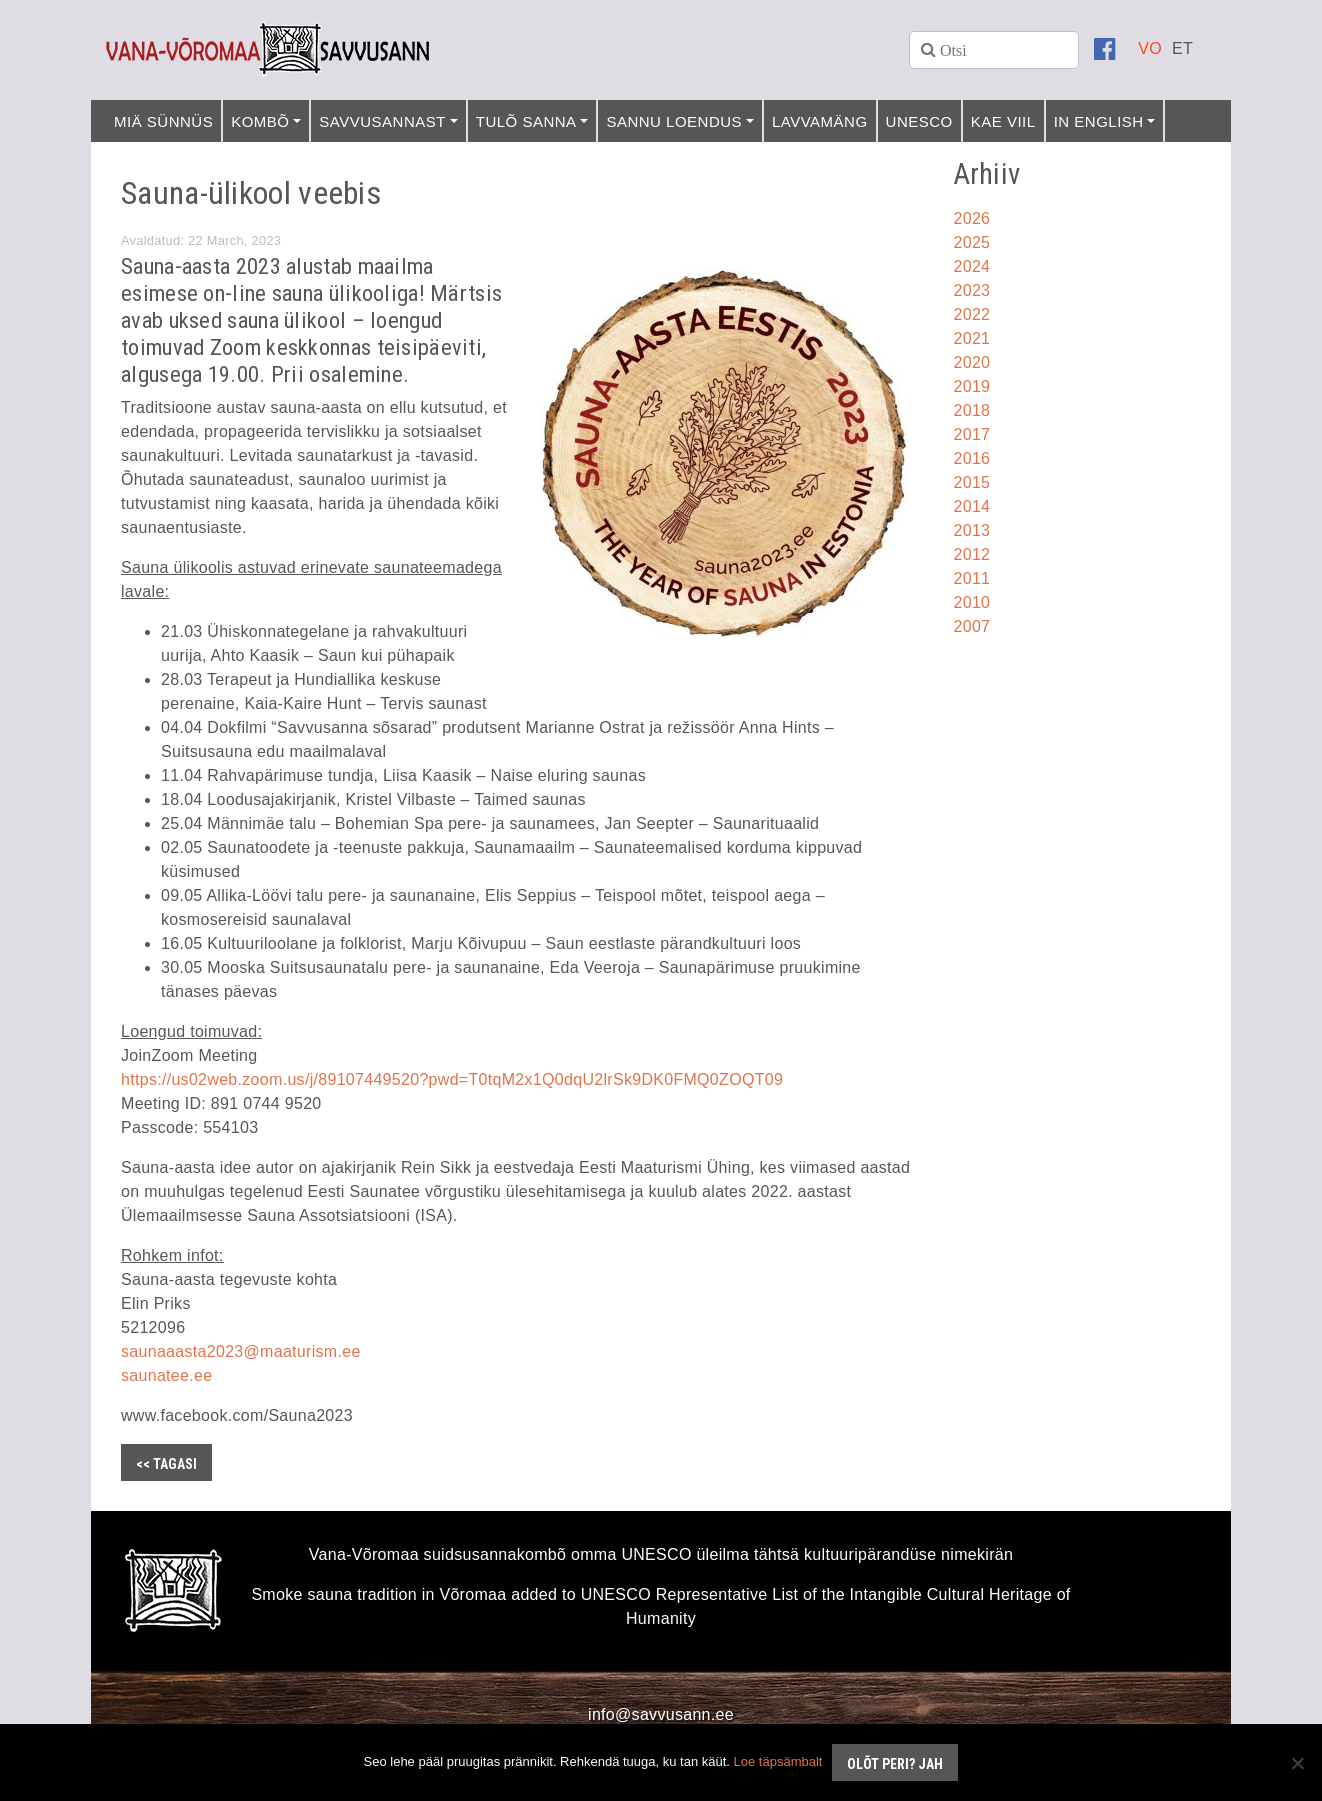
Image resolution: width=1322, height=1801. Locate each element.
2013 (972, 530)
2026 (972, 218)
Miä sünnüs (163, 121)
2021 (972, 338)
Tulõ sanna (526, 121)
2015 (972, 482)
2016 (972, 458)
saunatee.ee (166, 1375)
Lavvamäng (820, 121)
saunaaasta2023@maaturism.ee (241, 1351)
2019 (972, 386)
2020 (972, 362)
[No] (1297, 1763)
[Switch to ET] (1182, 48)
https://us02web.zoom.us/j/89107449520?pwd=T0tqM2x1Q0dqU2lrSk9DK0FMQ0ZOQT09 (452, 1079)
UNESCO (919, 121)
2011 (972, 578)
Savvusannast (382, 121)
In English (1099, 121)
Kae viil (1003, 121)
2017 (972, 434)
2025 (972, 242)
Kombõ (260, 121)
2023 (972, 290)
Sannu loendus (674, 121)
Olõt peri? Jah (895, 1764)
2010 (972, 602)
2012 (972, 554)
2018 (972, 410)
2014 (972, 506)
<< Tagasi (166, 1464)
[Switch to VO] (1150, 48)
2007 (972, 626)
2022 (972, 314)
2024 (972, 266)
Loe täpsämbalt (778, 1761)
